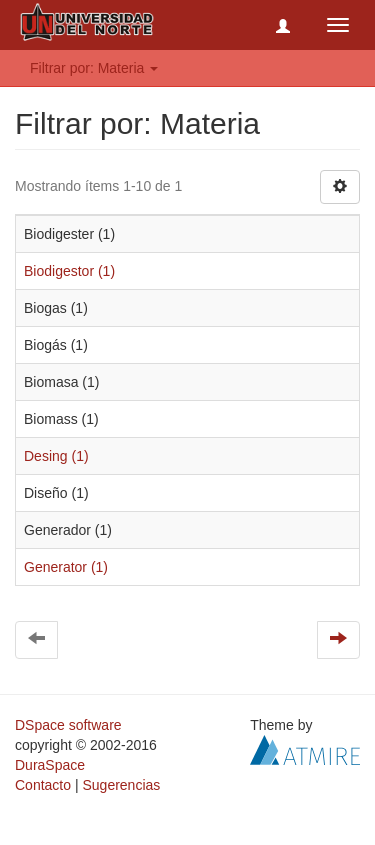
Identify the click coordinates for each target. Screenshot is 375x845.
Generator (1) (66, 567)
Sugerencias (121, 785)
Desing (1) (56, 456)
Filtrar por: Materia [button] (94, 68)
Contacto (43, 785)
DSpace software (68, 725)
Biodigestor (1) (69, 271)
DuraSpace (50, 765)
